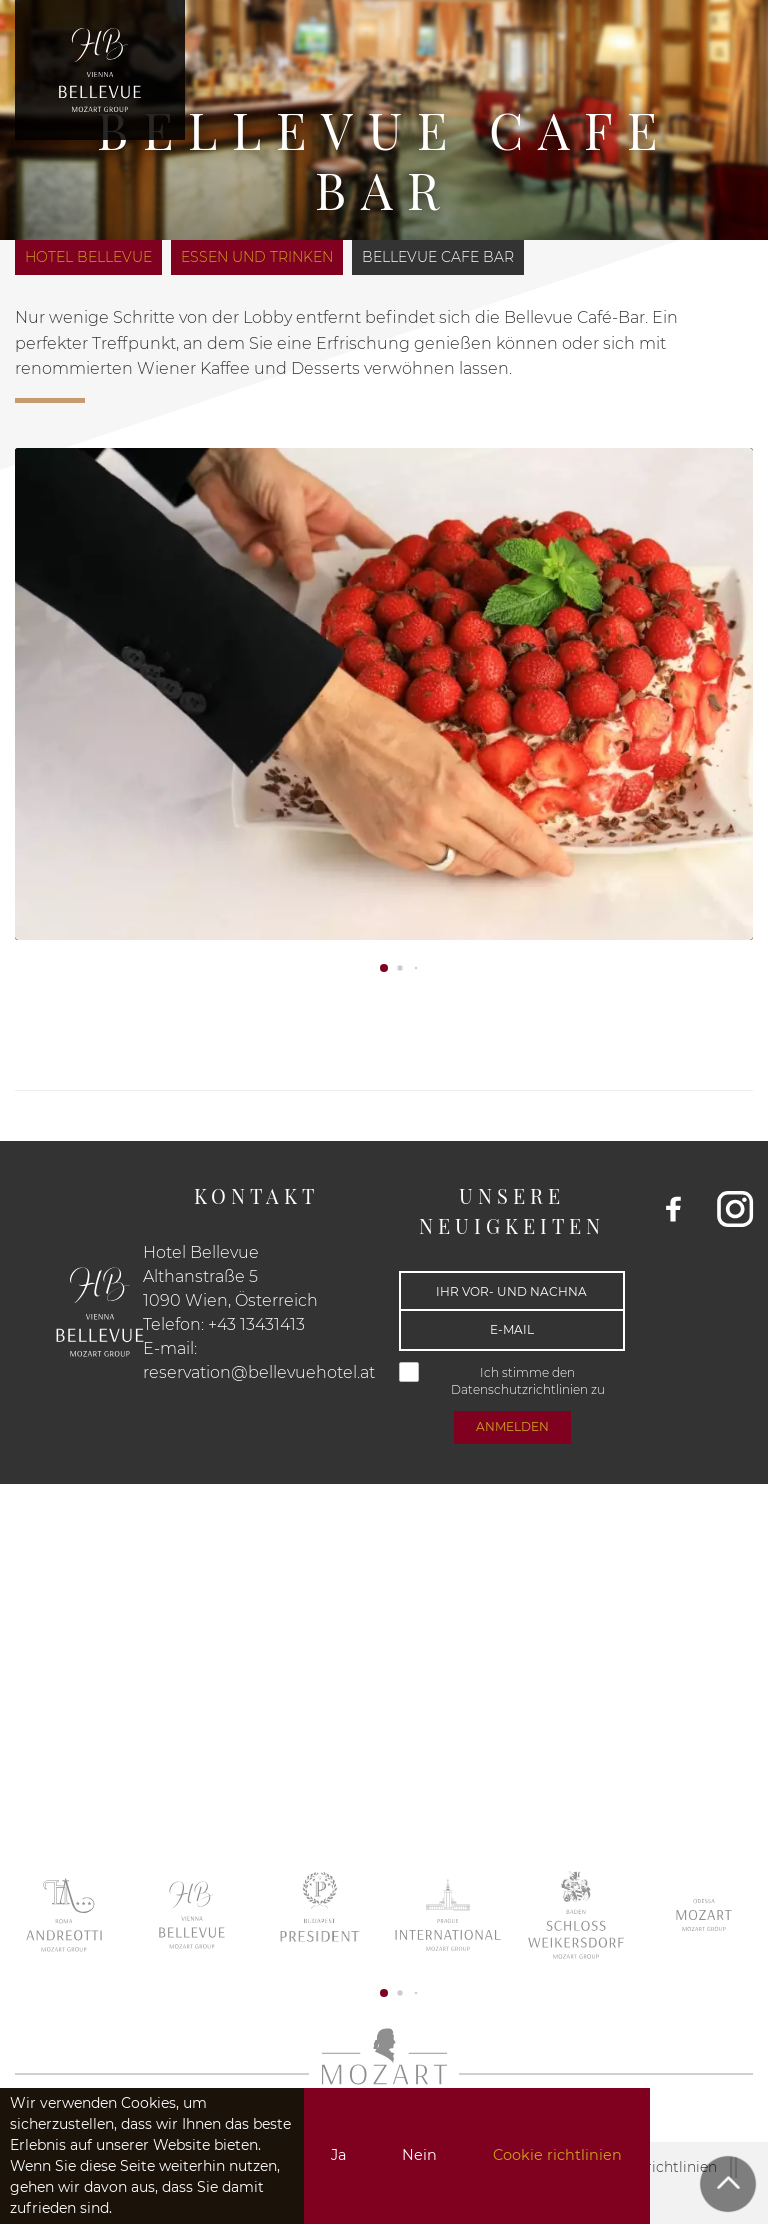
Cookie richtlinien (557, 2155)
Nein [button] (419, 2155)
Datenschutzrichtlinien (521, 1389)
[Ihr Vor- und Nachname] (512, 1291)
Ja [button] (338, 2155)
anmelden (512, 1426)
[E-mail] (512, 1330)
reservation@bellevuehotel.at (259, 1372)
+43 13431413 (256, 1324)
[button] (384, 968)
